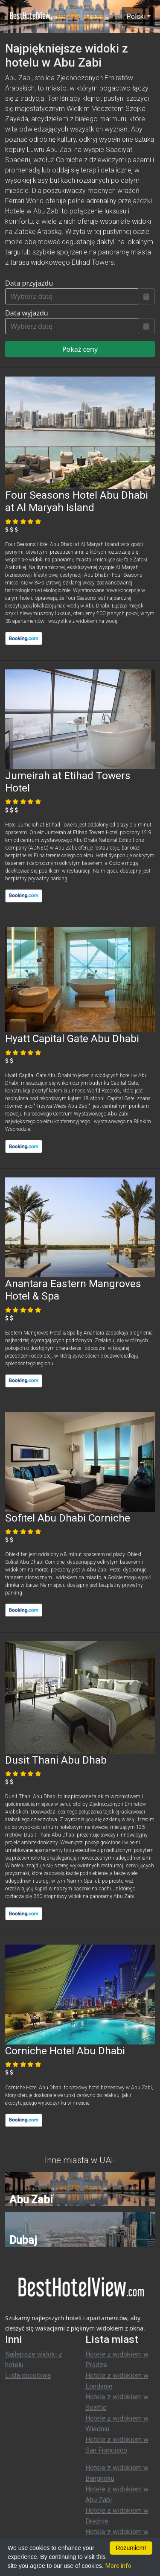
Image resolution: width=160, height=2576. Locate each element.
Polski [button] (135, 16)
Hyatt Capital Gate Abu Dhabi (72, 1038)
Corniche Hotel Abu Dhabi (65, 2050)
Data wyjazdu (26, 313)
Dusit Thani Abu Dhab (56, 1760)
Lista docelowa (28, 2376)
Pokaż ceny (80, 349)
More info (118, 2565)
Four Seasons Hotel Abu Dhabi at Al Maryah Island (76, 501)
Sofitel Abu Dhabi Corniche (67, 1518)
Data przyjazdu (29, 283)
